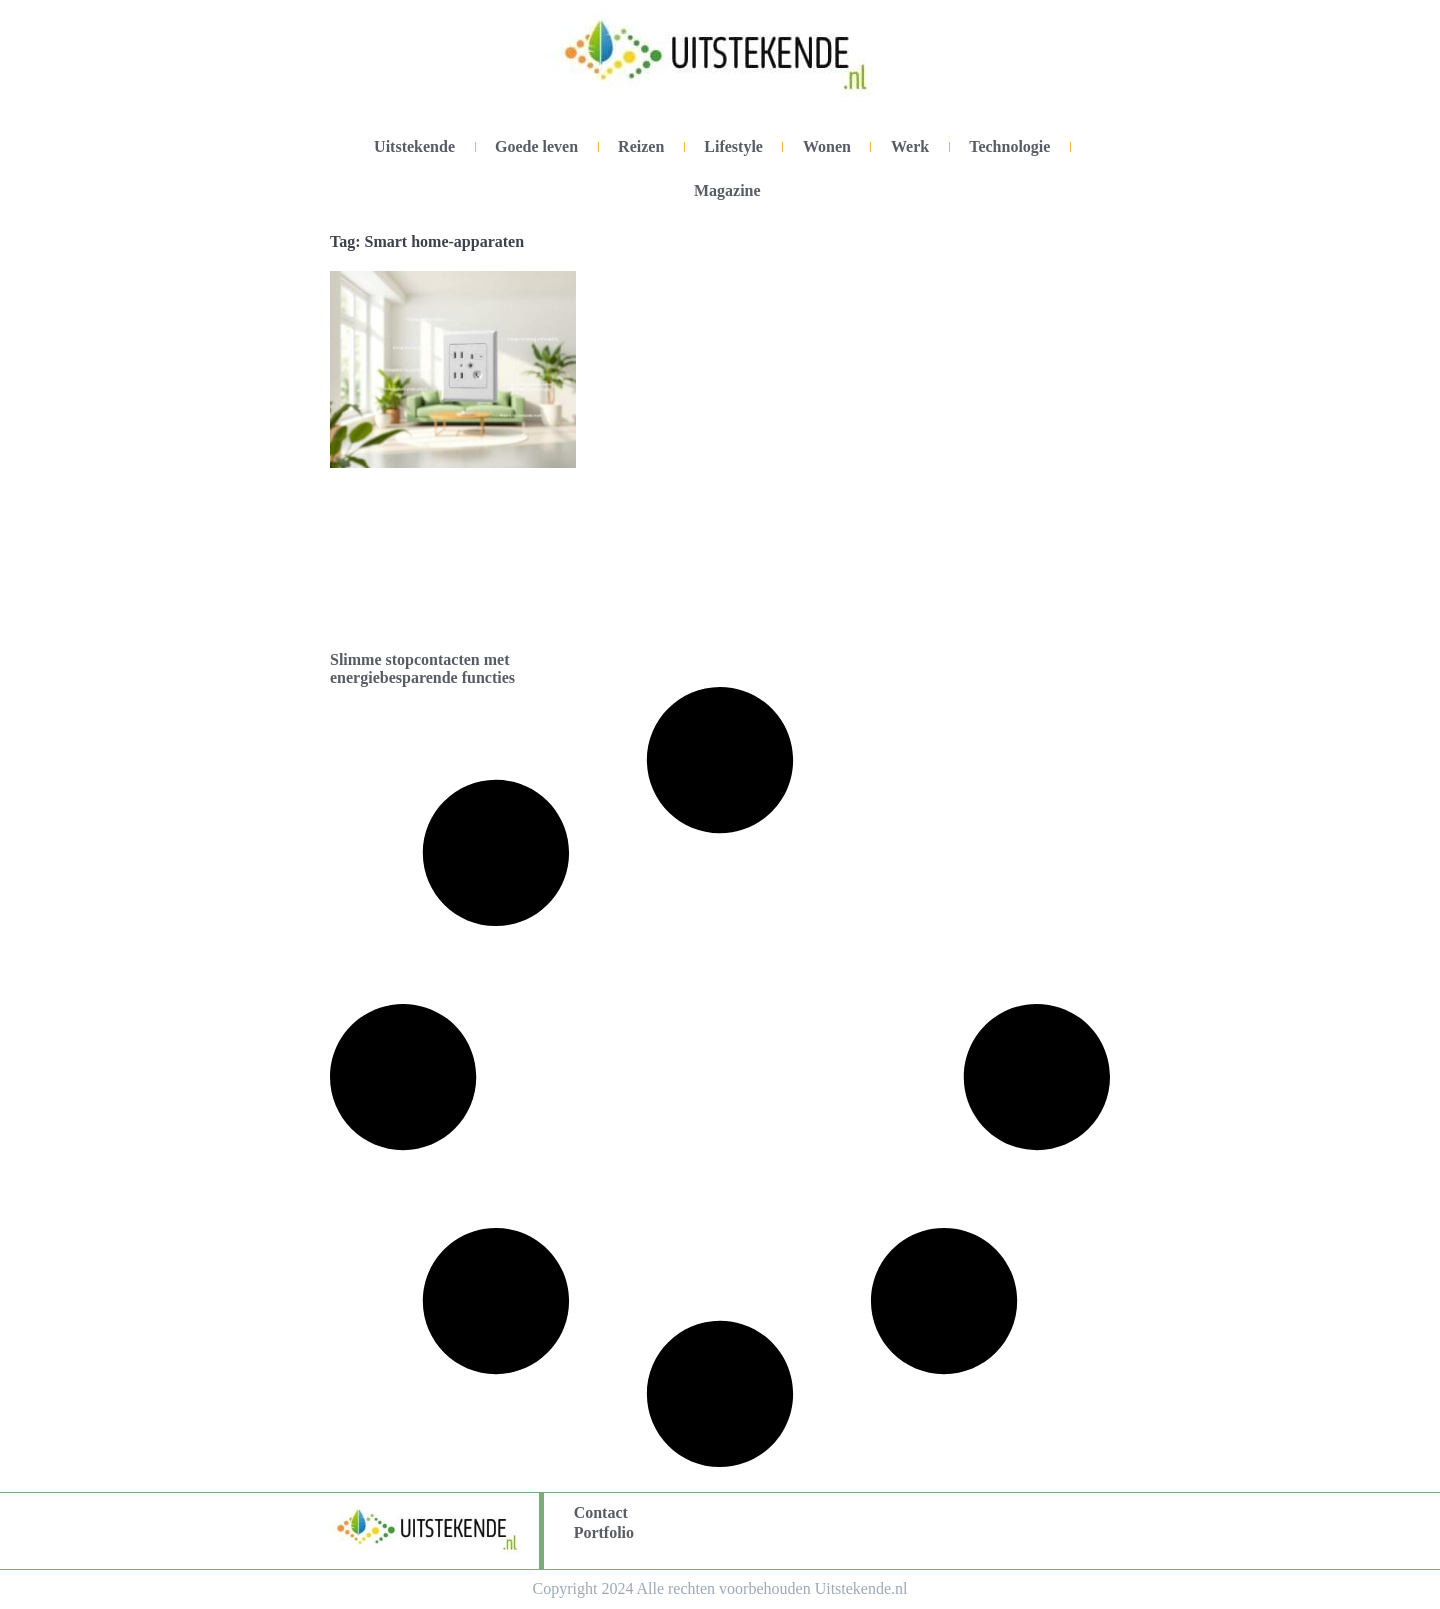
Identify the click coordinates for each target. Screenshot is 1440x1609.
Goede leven (536, 146)
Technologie (1009, 146)
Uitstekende (414, 146)
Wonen (827, 146)
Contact (601, 1512)
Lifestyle (733, 146)
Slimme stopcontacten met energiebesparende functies (422, 668)
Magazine (727, 190)
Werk (910, 146)
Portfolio (604, 1532)
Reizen (641, 146)
